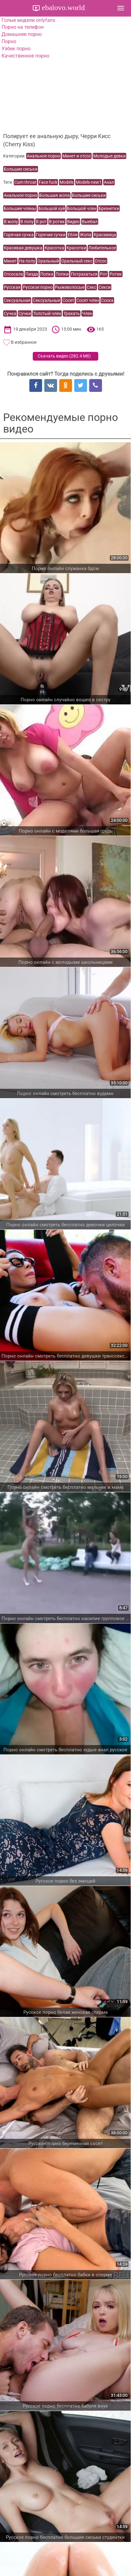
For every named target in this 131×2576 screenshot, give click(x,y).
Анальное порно (43, 155)
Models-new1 (89, 182)
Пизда (31, 274)
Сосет (68, 300)
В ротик (57, 221)
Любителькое (102, 247)
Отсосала (13, 274)
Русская (12, 287)
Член (87, 313)
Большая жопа (54, 195)
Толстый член (47, 313)
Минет (10, 260)
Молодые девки (109, 155)
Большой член (81, 208)
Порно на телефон (23, 27)
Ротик (115, 274)
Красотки (76, 247)
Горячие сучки (51, 234)
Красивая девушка (23, 247)
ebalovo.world (62, 7)
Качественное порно (25, 56)
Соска (107, 300)
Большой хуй (51, 208)
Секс (91, 287)
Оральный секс (77, 260)
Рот (103, 274)
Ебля (73, 234)
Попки (62, 274)
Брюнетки (109, 208)
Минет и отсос (76, 155)
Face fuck (48, 182)
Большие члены (20, 208)
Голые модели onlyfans (28, 20)
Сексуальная (17, 300)
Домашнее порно (22, 34)
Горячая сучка (19, 234)
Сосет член (87, 300)
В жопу (11, 221)
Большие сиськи (20, 169)
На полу (27, 260)
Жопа (85, 234)
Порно (9, 41)
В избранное (23, 342)
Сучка (10, 313)
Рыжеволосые (70, 287)
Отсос (101, 260)
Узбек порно (16, 49)
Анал (109, 182)
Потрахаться (84, 274)
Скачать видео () (64, 355)
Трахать (71, 313)
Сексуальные (46, 300)
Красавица (105, 234)
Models (67, 182)
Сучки (24, 313)
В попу (27, 221)
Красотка (54, 247)
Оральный (48, 260)
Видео (73, 221)
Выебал (90, 221)
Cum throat (25, 182)
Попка (46, 274)
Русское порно (38, 287)
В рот (41, 221)
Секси (105, 287)
